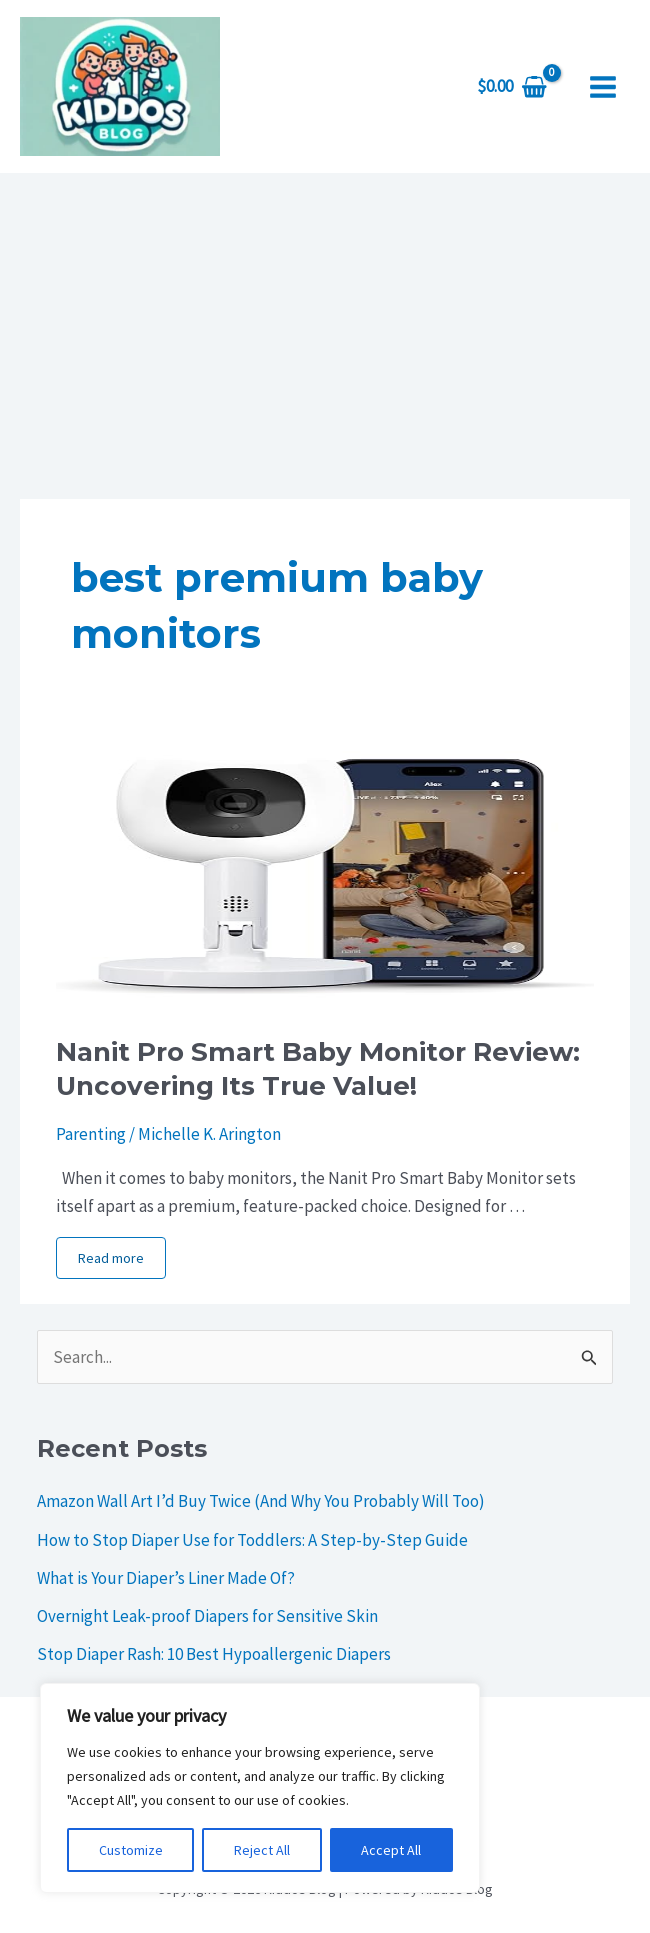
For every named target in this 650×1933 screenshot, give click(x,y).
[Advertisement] (325, 323)
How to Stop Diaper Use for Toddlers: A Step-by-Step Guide (252, 1540)
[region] (260, 1788)
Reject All (262, 1850)
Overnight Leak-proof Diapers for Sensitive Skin (207, 1616)
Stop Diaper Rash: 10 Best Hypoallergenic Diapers (214, 1654)
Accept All (391, 1850)
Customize (131, 1850)
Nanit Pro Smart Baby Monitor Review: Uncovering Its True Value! (318, 1069)
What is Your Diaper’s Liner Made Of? (166, 1578)
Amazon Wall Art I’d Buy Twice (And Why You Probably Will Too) (261, 1501)
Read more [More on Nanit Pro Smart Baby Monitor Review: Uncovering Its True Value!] (111, 1258)
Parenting (91, 1134)
